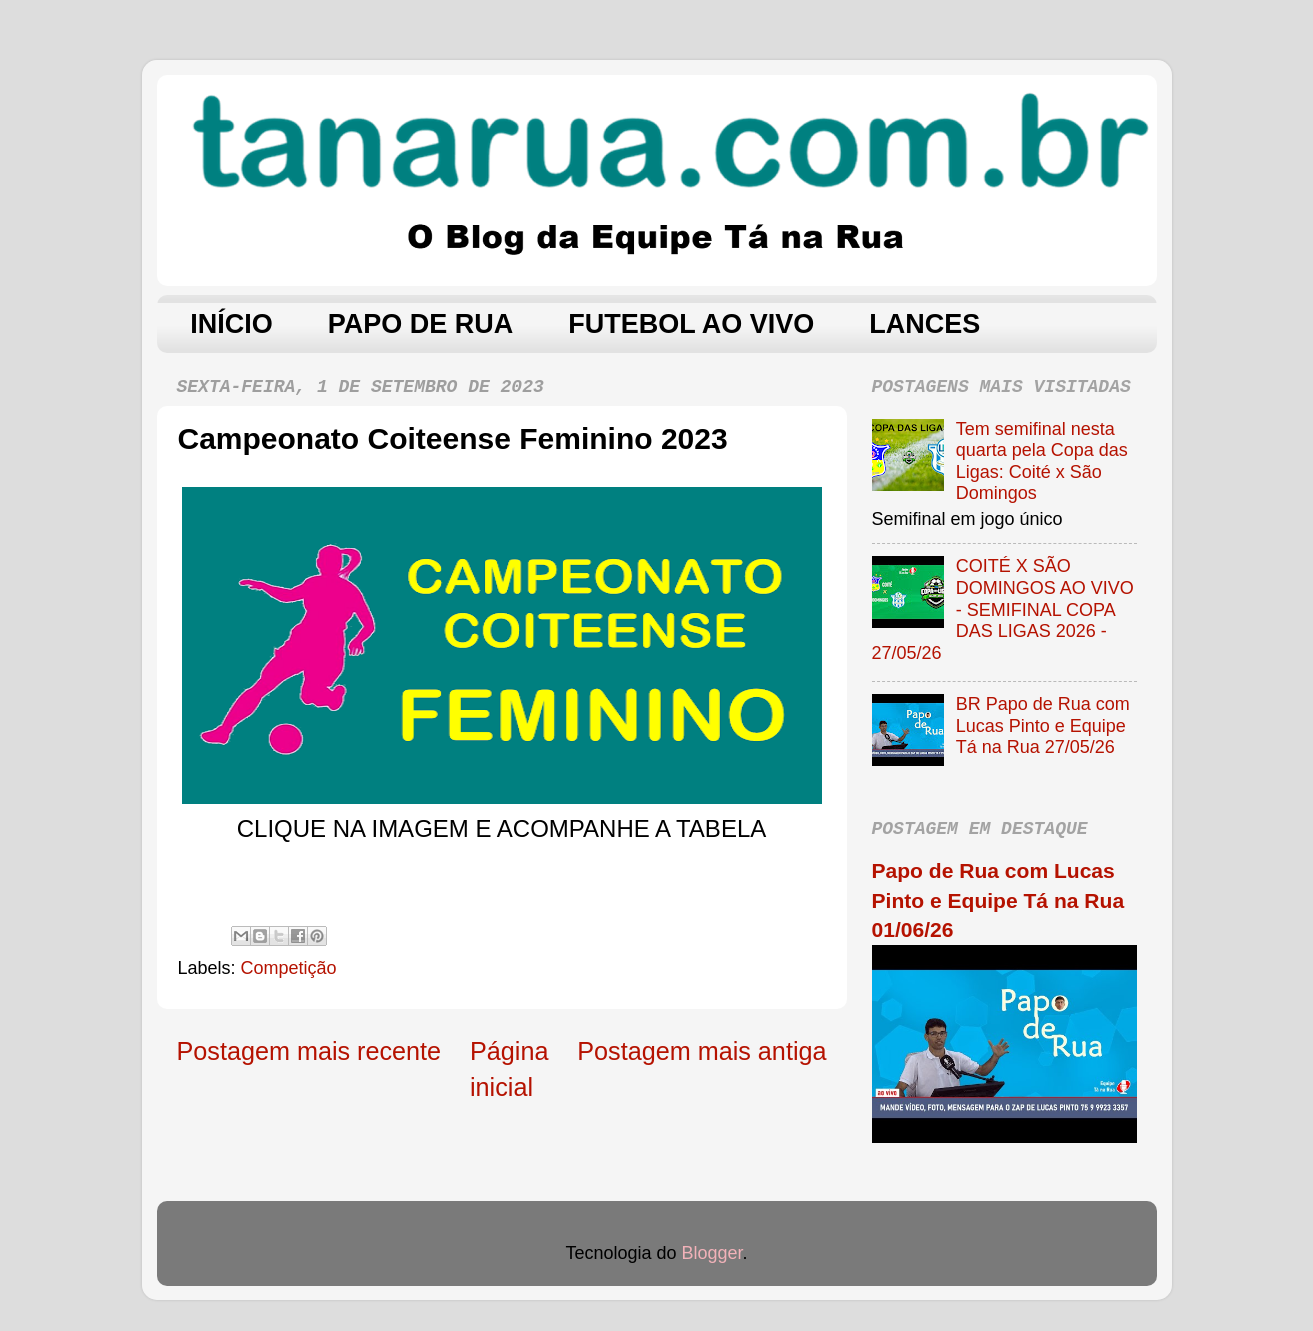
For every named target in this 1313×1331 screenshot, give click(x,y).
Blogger (712, 1253)
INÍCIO (231, 324)
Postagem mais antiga (701, 1051)
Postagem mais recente (309, 1051)
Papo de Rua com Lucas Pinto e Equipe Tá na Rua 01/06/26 (998, 900)
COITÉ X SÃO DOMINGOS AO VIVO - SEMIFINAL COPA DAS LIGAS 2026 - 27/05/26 (1003, 609)
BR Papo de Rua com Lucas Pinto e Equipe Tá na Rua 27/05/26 (1043, 725)
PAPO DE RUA (421, 324)
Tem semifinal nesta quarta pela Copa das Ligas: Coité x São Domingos (1042, 461)
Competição (289, 968)
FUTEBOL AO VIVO (691, 324)
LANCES (924, 324)
